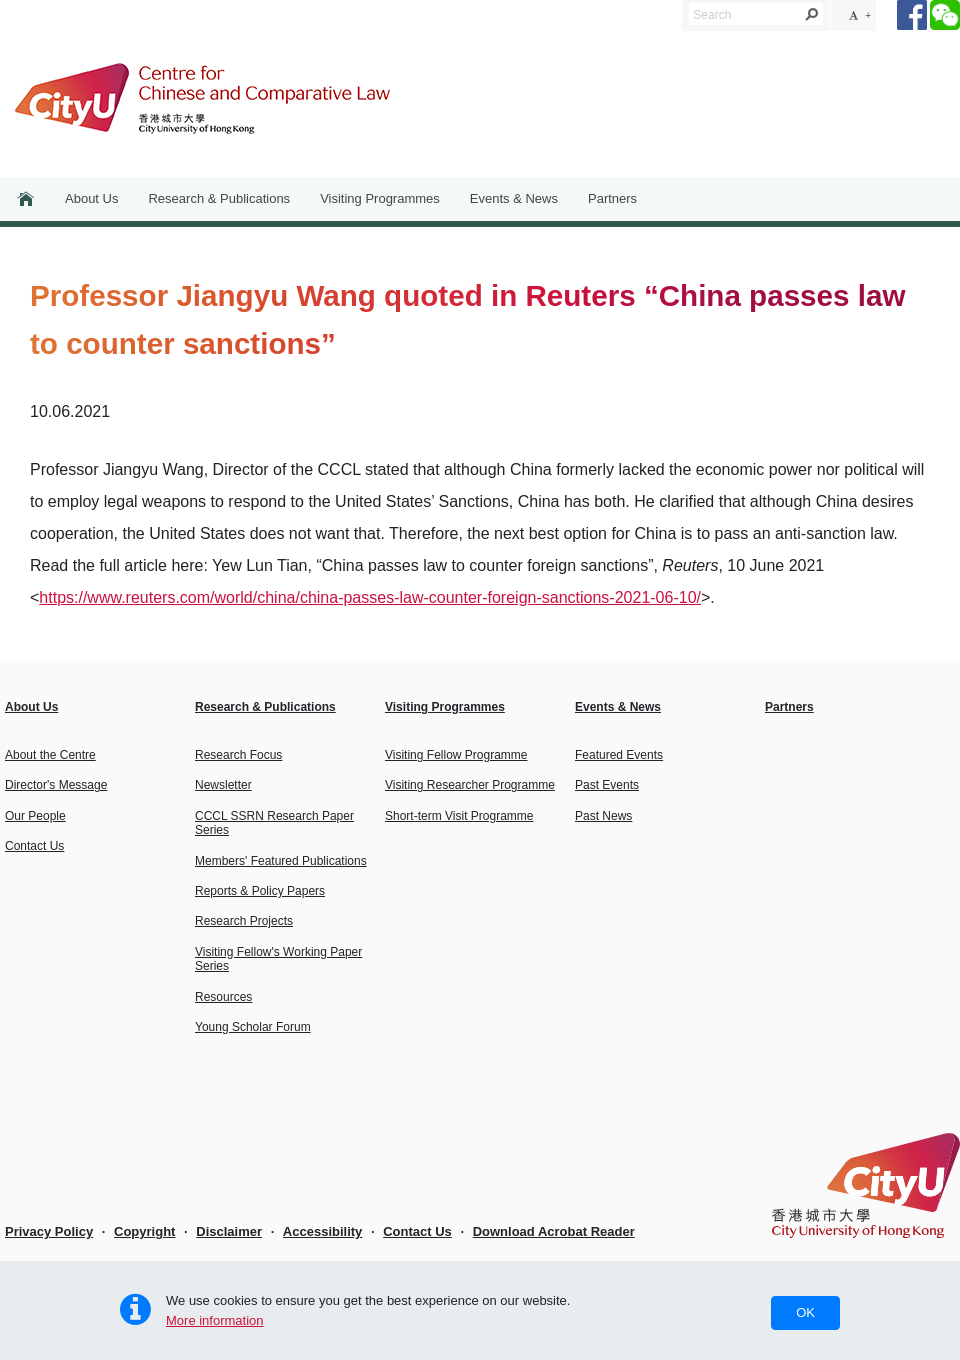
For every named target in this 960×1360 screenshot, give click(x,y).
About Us (91, 198)
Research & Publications (219, 198)
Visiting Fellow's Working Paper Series (278, 959)
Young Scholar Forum (253, 1027)
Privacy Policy (49, 1231)
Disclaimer (229, 1231)
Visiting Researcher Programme (470, 785)
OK (805, 1312)
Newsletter (223, 785)
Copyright (144, 1231)
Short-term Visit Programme (459, 816)
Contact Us (34, 846)
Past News (603, 816)
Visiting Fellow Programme (456, 755)
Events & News (514, 198)
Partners (612, 198)
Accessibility (323, 1231)
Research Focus (238, 755)
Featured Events (619, 755)
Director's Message (56, 785)
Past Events (607, 785)
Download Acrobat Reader (554, 1231)
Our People (35, 816)
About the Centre (50, 755)
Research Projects (244, 921)
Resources (223, 997)
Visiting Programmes (380, 198)
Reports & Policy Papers (260, 891)
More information (215, 1320)
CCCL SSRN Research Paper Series (274, 823)
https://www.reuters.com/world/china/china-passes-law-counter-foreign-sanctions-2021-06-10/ (370, 597)
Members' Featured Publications (281, 861)
